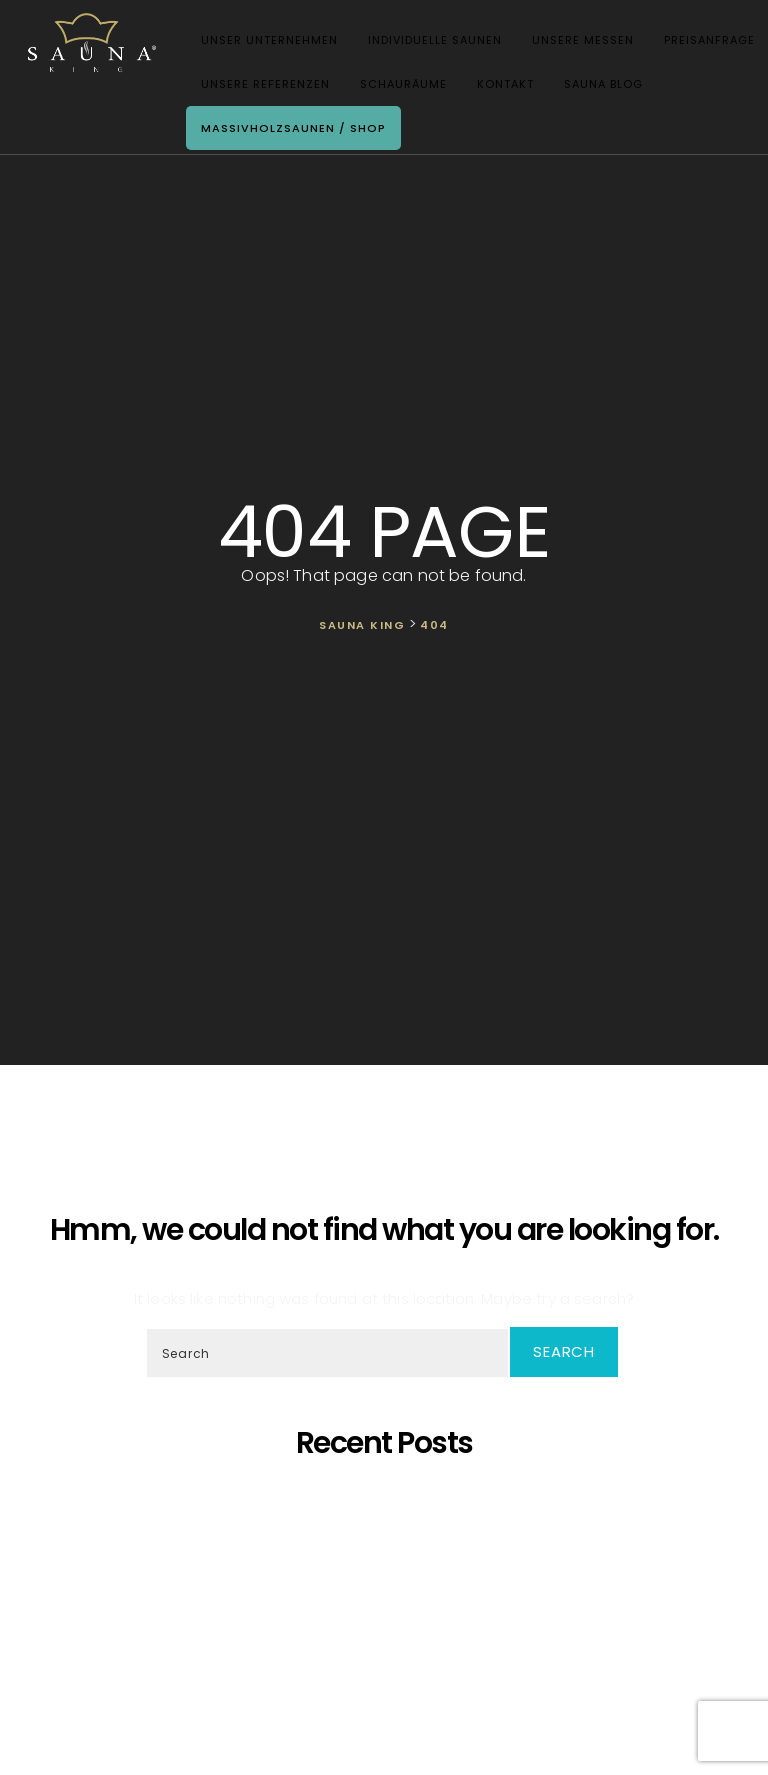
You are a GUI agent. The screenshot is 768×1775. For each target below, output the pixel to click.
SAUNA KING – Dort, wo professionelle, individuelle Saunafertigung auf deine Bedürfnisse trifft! (389, 1559)
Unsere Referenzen (259, 86)
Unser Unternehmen (263, 42)
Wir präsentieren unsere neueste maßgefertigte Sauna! (389, 1604)
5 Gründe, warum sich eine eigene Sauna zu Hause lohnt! (388, 1496)
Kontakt (499, 86)
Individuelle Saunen (429, 42)
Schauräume (397, 86)
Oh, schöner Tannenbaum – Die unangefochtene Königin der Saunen (388, 1586)
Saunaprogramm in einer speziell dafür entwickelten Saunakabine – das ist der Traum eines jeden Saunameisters (388, 1523)
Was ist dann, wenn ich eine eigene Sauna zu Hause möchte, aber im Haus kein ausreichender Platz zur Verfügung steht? (388, 1649)
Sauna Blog (597, 86)
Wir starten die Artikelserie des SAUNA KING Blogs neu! (389, 1694)
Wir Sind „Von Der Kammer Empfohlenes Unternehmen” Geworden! (388, 1676)
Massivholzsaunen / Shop (287, 130)
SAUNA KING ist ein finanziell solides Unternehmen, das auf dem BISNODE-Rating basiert (389, 1622)
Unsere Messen (577, 42)
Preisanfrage (703, 42)
